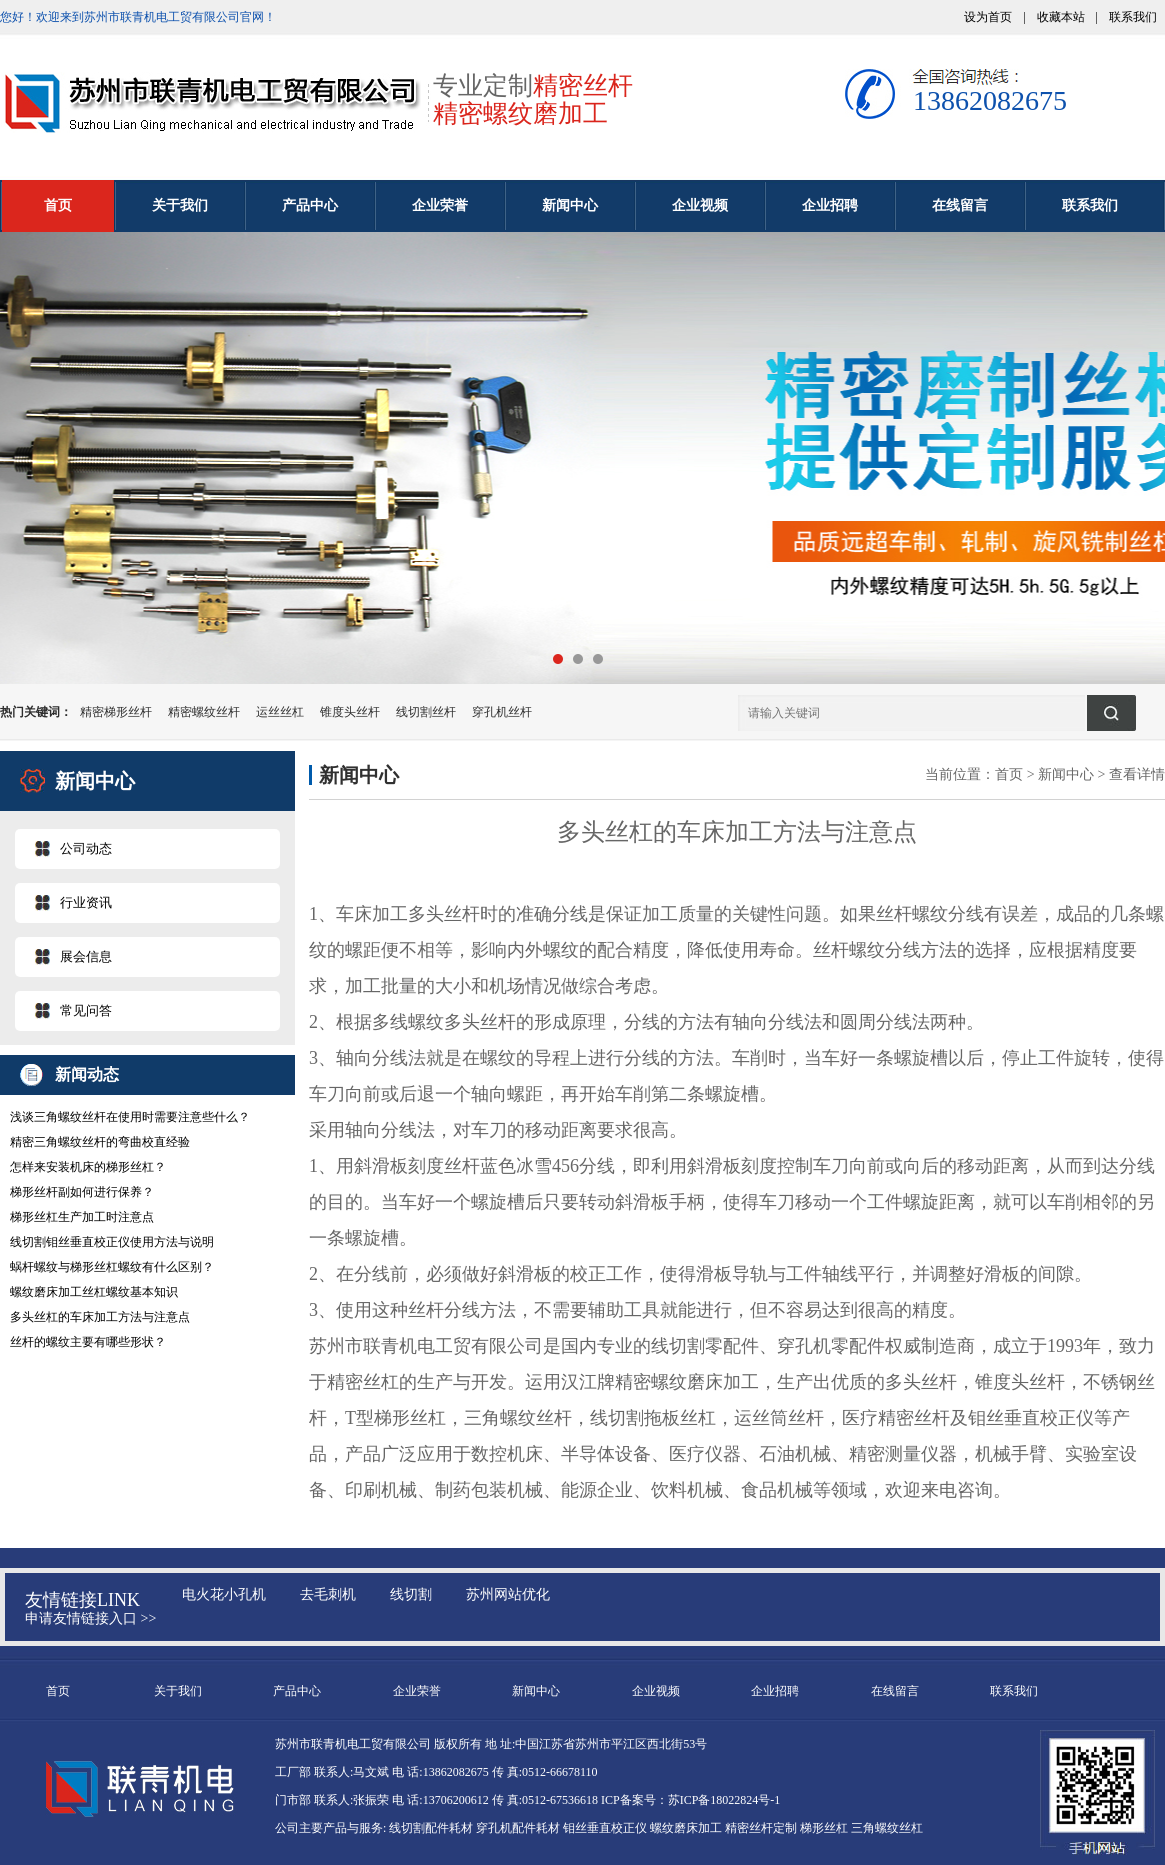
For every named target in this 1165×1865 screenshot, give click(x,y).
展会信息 (86, 956)
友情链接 (61, 1600)
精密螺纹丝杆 (204, 712)
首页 (58, 205)
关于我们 (180, 205)
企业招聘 (830, 205)
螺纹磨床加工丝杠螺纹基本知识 (94, 1292)
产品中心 (310, 205)
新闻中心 (570, 205)
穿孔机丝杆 (502, 712)
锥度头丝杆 (350, 712)
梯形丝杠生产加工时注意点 (82, 1217)
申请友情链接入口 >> (90, 1618)
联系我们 (1133, 17)
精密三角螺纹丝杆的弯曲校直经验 (100, 1142)
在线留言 (960, 205)
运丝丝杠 (280, 712)
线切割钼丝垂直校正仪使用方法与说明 (112, 1242)
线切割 (411, 1594)
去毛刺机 (328, 1594)
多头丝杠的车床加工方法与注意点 (100, 1317)
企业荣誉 (440, 205)
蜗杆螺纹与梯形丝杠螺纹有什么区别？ (112, 1267)
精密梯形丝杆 (116, 712)
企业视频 (700, 205)
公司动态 (86, 848)
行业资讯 (86, 902)
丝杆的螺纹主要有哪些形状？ (88, 1342)
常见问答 (86, 1010)
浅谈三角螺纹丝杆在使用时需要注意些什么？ (130, 1117)
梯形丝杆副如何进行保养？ (82, 1192)
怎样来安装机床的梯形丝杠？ (88, 1167)
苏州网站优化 (508, 1594)
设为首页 (988, 17)
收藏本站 (1061, 17)
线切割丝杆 (426, 712)
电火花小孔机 (224, 1594)
